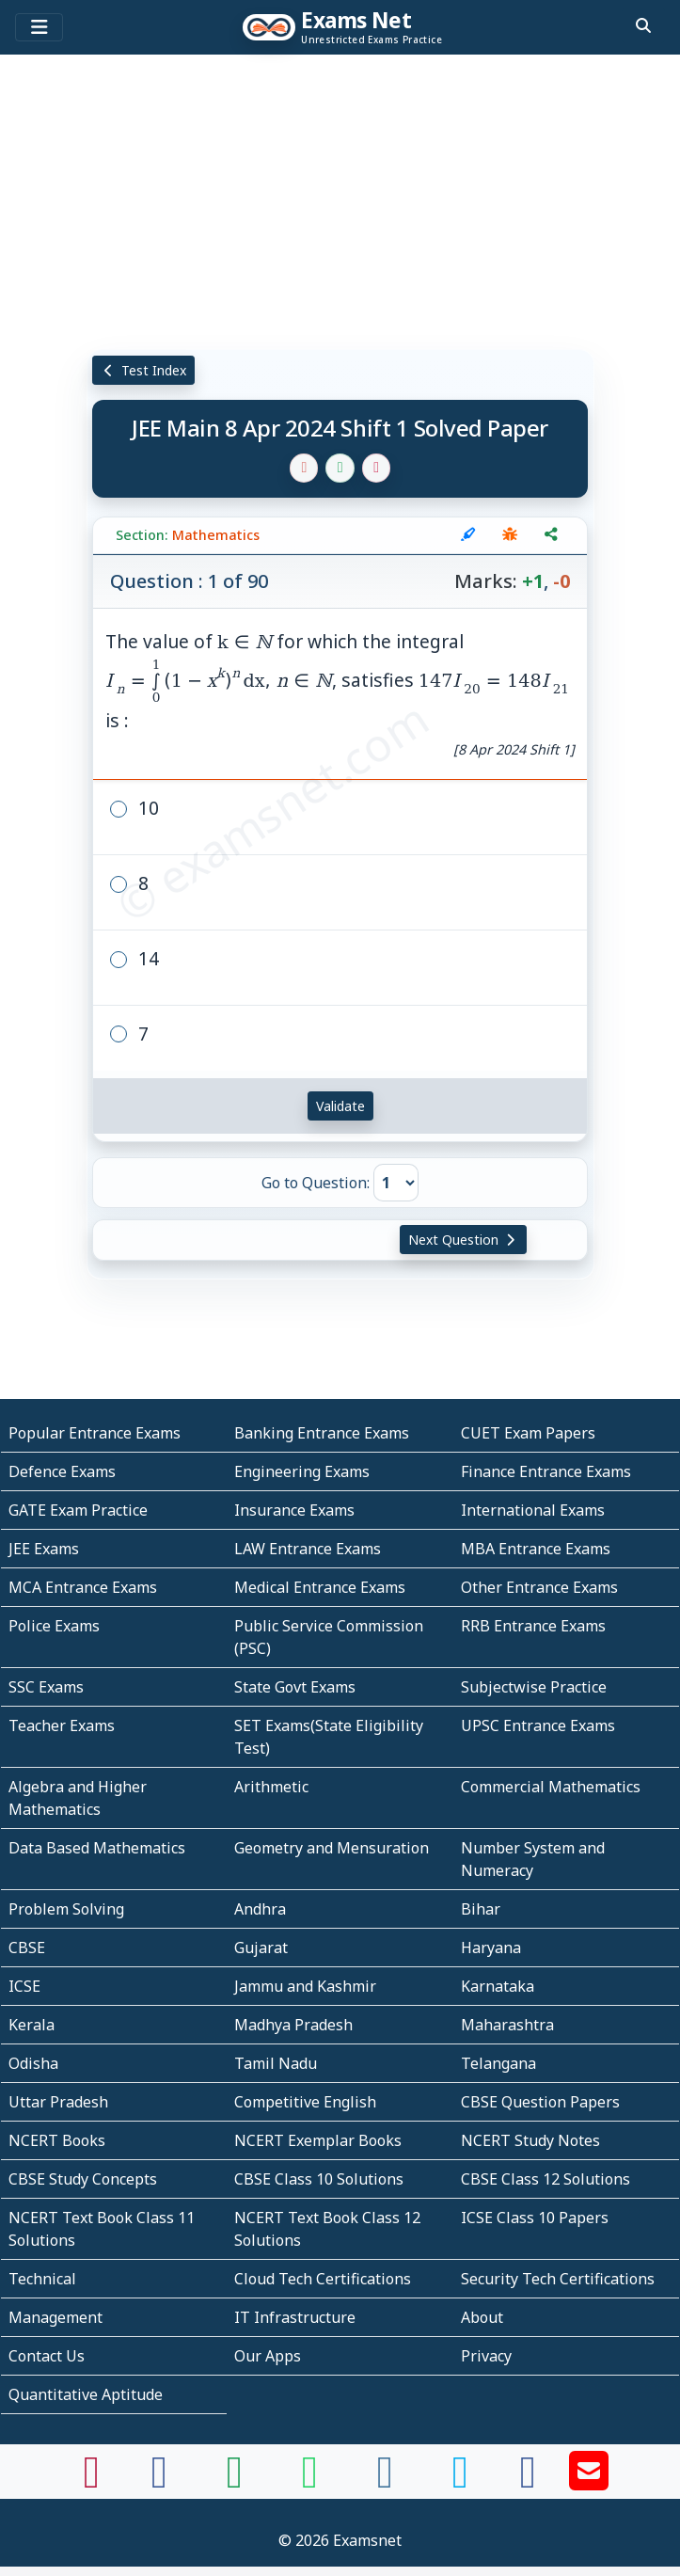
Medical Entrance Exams (319, 1587)
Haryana (491, 1947)
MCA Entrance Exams (82, 1587)
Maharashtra (507, 2024)
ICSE (24, 1986)
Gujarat (261, 1947)
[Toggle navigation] (39, 27)
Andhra (260, 1909)
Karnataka (497, 1986)
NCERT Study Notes (530, 2140)
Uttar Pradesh (58, 2101)
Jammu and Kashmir (305, 1986)
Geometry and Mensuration (331, 1847)
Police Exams (54, 1625)
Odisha (33, 2063)
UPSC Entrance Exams (538, 1725)
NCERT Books (56, 2140)
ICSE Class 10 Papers (535, 2217)
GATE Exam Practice (78, 1510)
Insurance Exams (294, 1510)
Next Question (463, 1239)
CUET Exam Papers (528, 1433)
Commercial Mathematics (550, 1786)
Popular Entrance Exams (94, 1433)
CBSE (26, 1947)
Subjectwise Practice (534, 1687)
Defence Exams (62, 1471)
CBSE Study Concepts (82, 2179)
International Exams (533, 1510)
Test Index (143, 370)
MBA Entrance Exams (535, 1548)
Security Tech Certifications (558, 2278)
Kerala (31, 2024)
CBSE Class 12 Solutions (545, 2179)
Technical (42, 2278)
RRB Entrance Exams (533, 1625)
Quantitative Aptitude (85, 2394)
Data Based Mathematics (96, 1847)
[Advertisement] (340, 202)
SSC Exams (46, 1687)
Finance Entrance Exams (546, 1471)
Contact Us (46, 2355)
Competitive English (305, 2101)
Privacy (486, 2355)
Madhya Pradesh (293, 2024)
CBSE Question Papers (540, 2101)
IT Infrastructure (295, 2317)
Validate (340, 1106)
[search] (643, 25)
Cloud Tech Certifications (322, 2278)
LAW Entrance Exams (307, 1548)
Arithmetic (271, 1786)
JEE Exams (43, 1548)
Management (55, 2317)
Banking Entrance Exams (321, 1433)
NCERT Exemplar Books (318, 2140)
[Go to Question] (396, 1182)
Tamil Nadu (275, 2063)
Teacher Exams (61, 1725)
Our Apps (267, 2355)
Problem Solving (66, 1909)
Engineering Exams (302, 1471)
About (482, 2317)
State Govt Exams (295, 1687)
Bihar (480, 1909)
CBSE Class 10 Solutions (318, 2179)
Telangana (498, 2063)
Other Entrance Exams (539, 1587)
